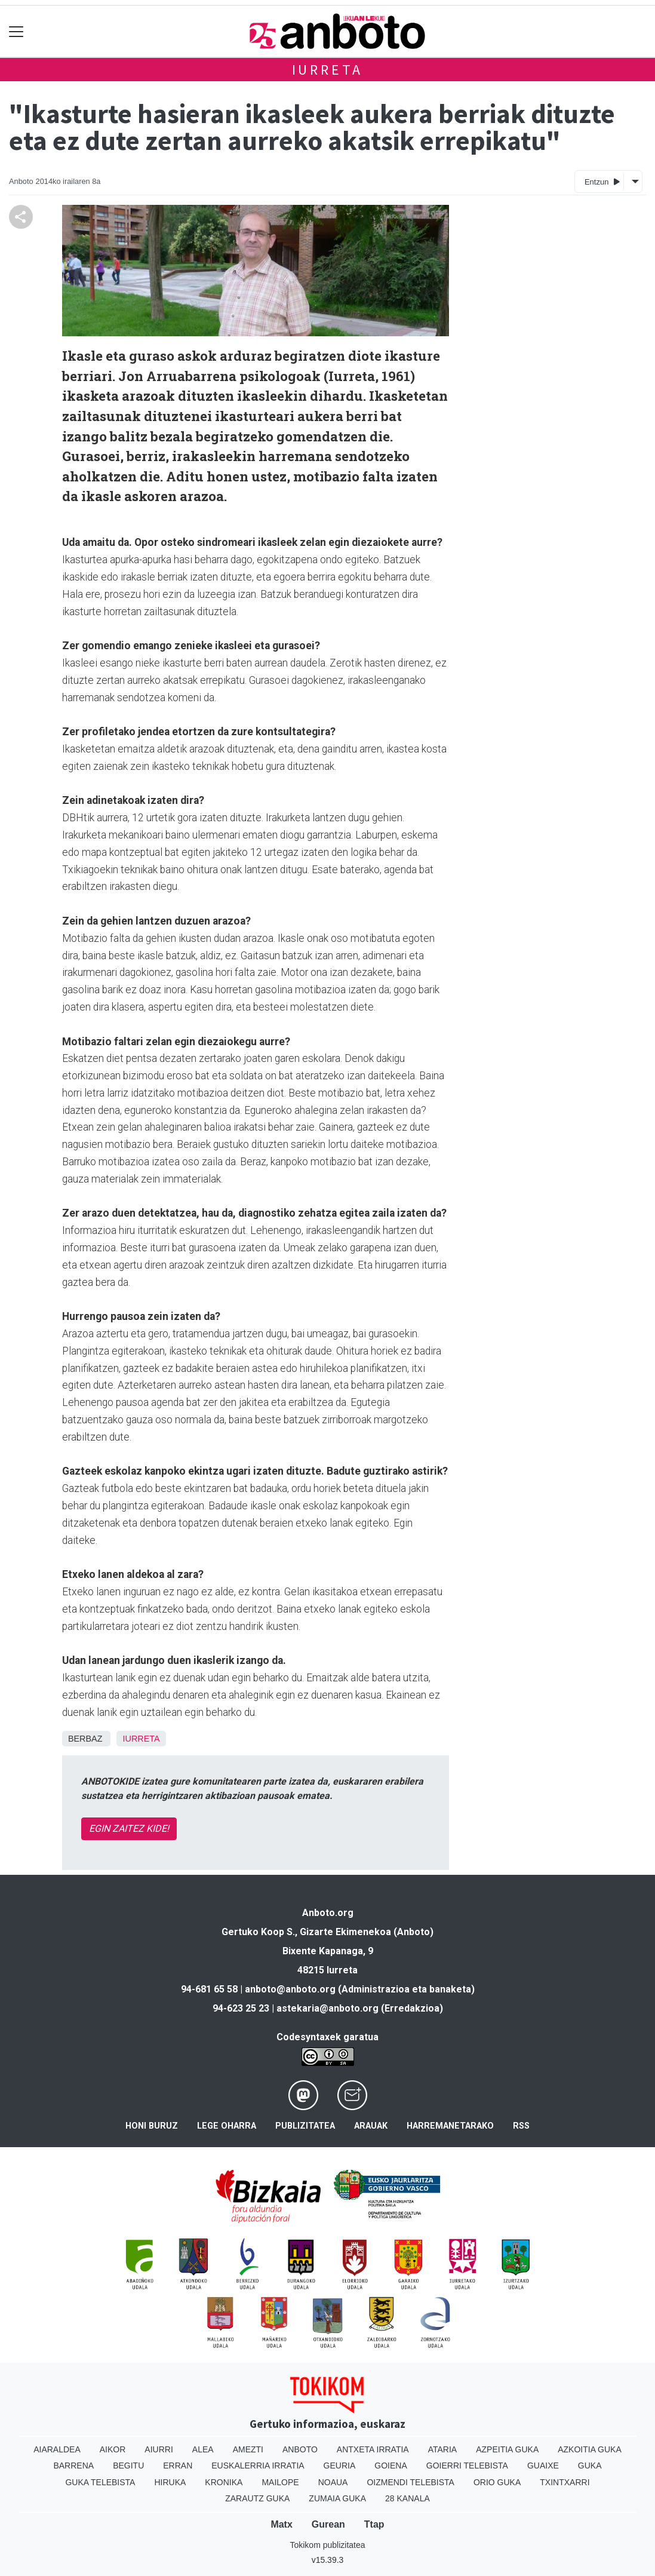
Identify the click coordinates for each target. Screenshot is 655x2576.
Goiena (390, 2465)
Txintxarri (564, 2482)
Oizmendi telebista (410, 2482)
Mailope (280, 2482)
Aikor (113, 2449)
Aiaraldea (57, 2449)
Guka (590, 2465)
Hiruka (170, 2482)
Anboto (300, 2449)
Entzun (602, 181)
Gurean (328, 2524)
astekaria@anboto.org (327, 2008)
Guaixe (543, 2465)
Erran (177, 2465)
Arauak (371, 2126)
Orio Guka (497, 2482)
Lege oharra (226, 2126)
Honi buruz (151, 2126)
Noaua (333, 2482)
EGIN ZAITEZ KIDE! (129, 1828)
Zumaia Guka (337, 2498)
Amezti (248, 2449)
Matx (281, 2524)
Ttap (374, 2524)
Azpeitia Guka (507, 2449)
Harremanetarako (450, 2126)
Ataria (442, 2449)
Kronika (223, 2482)
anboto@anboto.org (290, 1989)
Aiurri (158, 2449)
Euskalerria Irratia (257, 2465)
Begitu (128, 2465)
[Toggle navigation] (16, 31)
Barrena (73, 2465)
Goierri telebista (467, 2465)
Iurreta (328, 69)
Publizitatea (305, 2126)
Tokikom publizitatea (327, 2545)
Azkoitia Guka (590, 2449)
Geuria (340, 2465)
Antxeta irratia (373, 2449)
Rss (521, 2126)
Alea (203, 2449)
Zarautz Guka (257, 2498)
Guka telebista (100, 2482)
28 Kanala (407, 2498)
